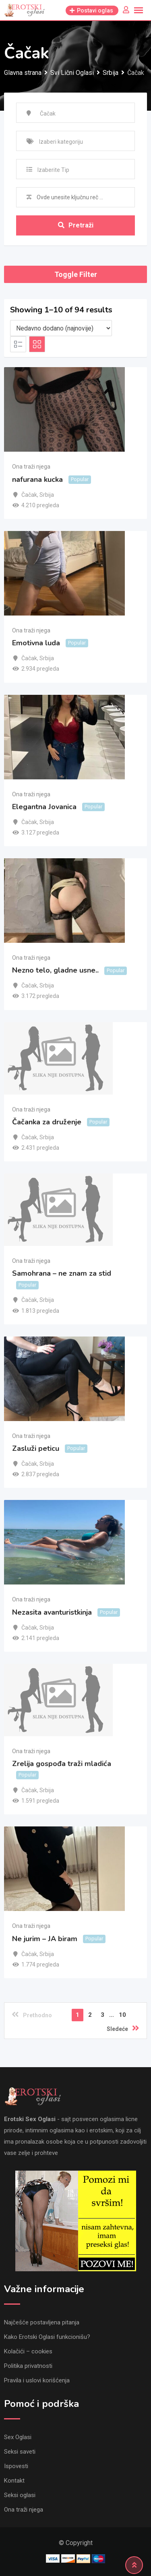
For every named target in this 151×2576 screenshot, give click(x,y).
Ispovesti (16, 2466)
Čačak (29, 495)
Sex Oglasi (17, 2437)
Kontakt (14, 2480)
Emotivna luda (36, 643)
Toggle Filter (75, 274)
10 (122, 2014)
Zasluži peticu (35, 1448)
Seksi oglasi (19, 2495)
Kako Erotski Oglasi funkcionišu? (47, 2337)
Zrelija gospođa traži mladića (61, 1763)
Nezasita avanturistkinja (52, 1612)
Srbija (46, 495)
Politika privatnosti (28, 2365)
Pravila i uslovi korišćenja (37, 2380)
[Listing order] (61, 328)
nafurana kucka (37, 479)
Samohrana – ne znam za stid (61, 1273)
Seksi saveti (19, 2451)
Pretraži (75, 225)
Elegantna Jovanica (44, 807)
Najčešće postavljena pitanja (41, 2322)
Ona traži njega (31, 466)
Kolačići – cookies (28, 2351)
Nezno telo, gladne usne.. (55, 970)
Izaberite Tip (53, 170)
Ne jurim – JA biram (44, 1939)
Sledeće (123, 2028)
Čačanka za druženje (46, 1122)
